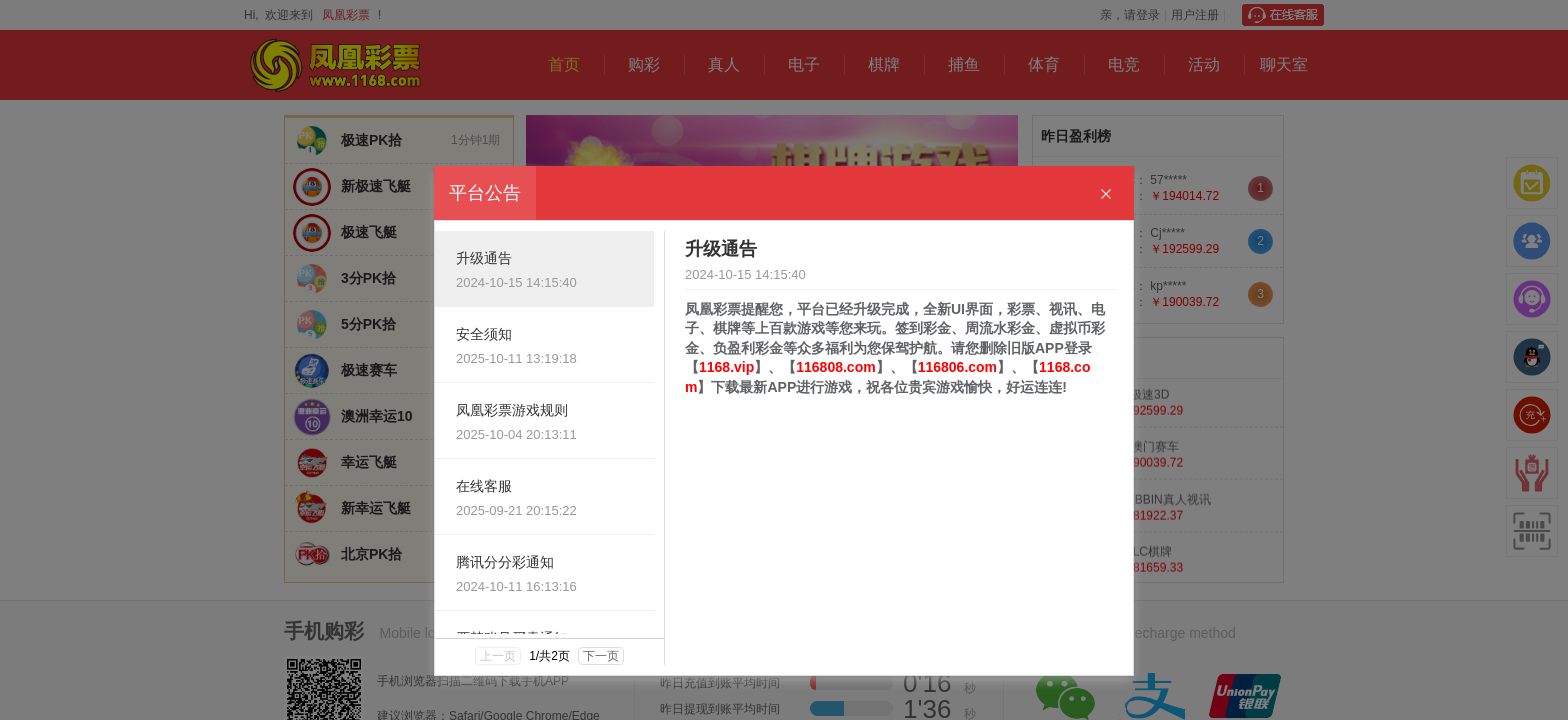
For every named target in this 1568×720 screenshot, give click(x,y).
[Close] (1106, 194)
